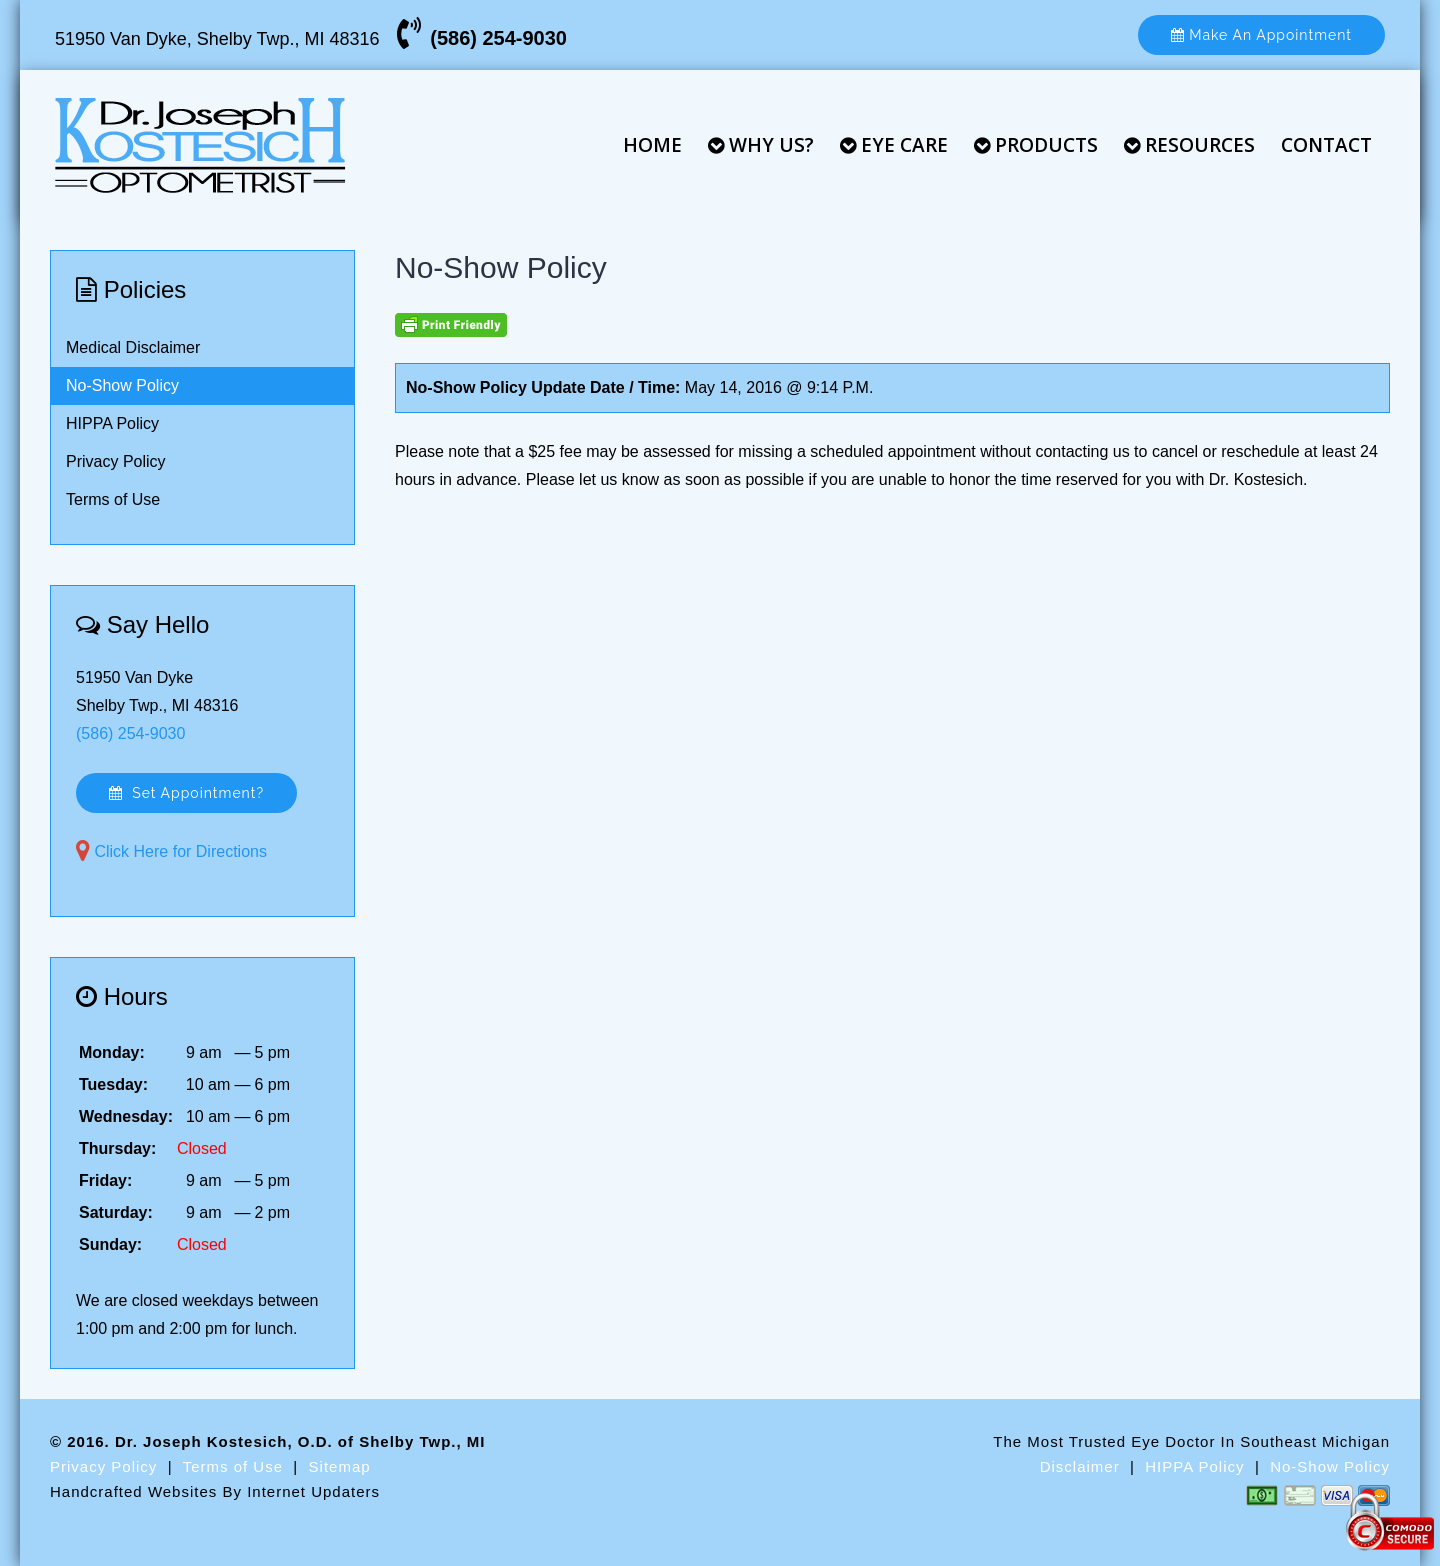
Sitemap (340, 1466)
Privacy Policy (116, 461)
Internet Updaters (313, 1491)
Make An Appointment (1261, 35)
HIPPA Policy (112, 423)
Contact (1326, 145)
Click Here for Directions (180, 851)
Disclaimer (1080, 1466)
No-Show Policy (122, 385)
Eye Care (894, 145)
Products (1036, 145)
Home (652, 145)
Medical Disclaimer (133, 347)
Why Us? (761, 145)
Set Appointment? (186, 793)
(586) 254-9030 (498, 38)
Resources (1189, 145)
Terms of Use (113, 499)
